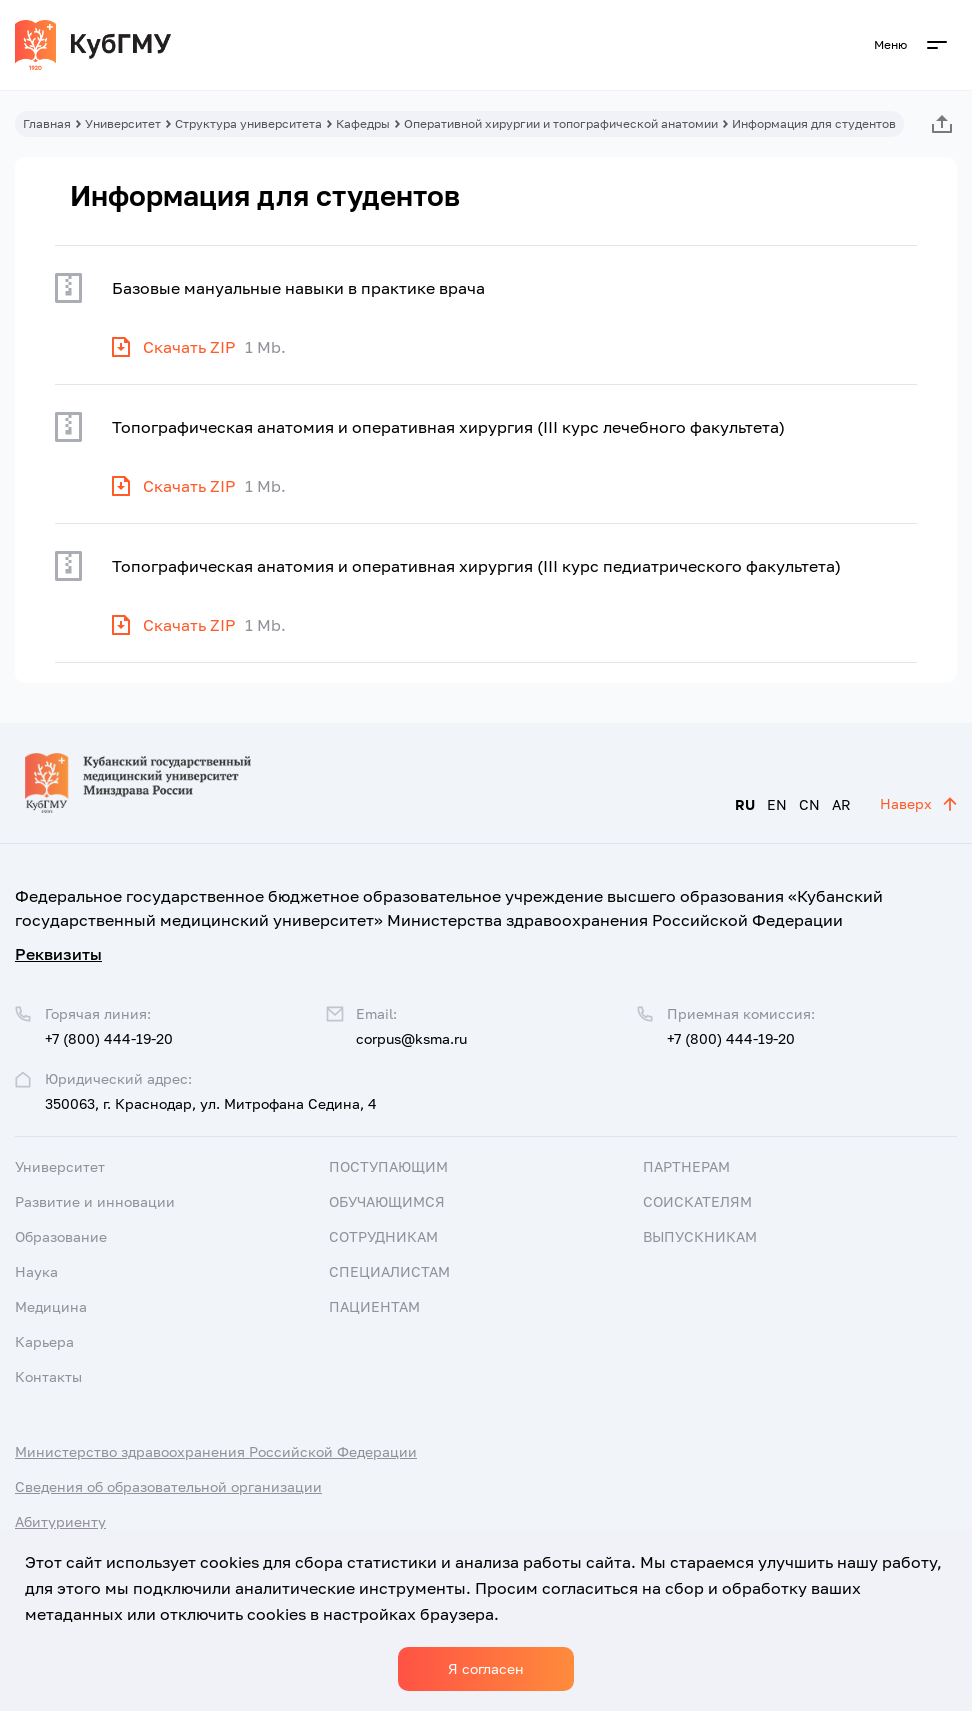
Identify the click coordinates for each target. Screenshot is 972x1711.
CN (809, 804)
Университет (123, 123)
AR (841, 804)
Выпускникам (700, 1236)
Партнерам (686, 1166)
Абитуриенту (60, 1521)
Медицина (51, 1306)
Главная (47, 123)
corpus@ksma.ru (411, 1038)
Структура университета (248, 123)
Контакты (48, 1376)
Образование (61, 1236)
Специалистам (389, 1271)
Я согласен (486, 1668)
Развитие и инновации (95, 1201)
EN (777, 804)
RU (745, 804)
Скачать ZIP (189, 347)
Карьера (44, 1341)
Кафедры (363, 123)
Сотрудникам (383, 1236)
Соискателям (697, 1201)
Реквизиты (58, 954)
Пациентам (374, 1306)
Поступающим (388, 1166)
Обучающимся (387, 1201)
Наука (36, 1271)
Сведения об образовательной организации (168, 1486)
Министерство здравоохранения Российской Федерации (216, 1451)
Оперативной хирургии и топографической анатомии (561, 123)
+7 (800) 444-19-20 (731, 1038)
